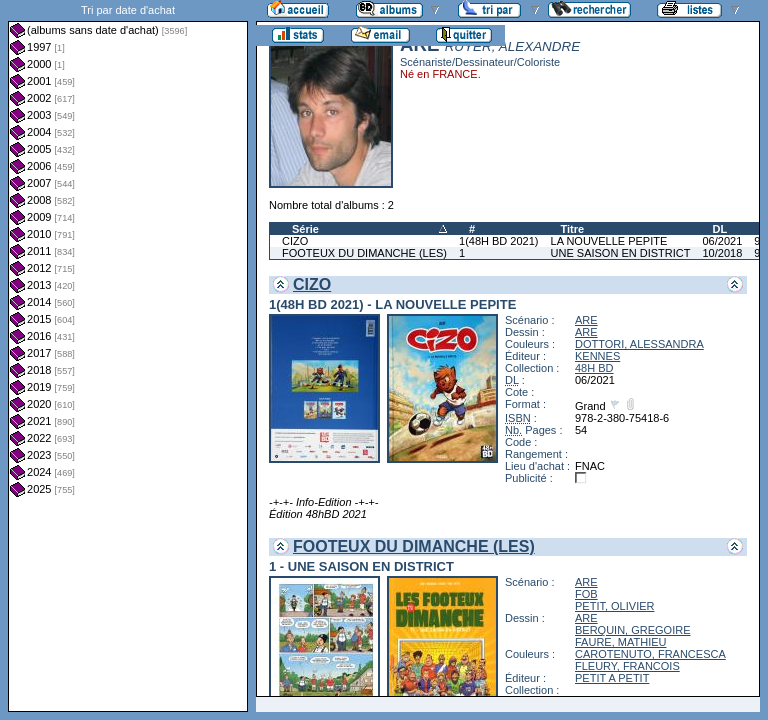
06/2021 (722, 241)
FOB (586, 594)
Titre (573, 229)
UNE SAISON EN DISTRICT (621, 253)
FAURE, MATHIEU (620, 642)
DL (719, 229)
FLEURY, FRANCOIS (627, 666)
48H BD (594, 368)
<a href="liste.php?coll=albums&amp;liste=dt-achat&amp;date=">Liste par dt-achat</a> (128, 356)
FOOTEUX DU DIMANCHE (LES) (364, 253)
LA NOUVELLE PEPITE (609, 241)
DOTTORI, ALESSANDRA (639, 344)
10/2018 (722, 253)
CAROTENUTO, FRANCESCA (650, 654)
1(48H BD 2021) (499, 241)
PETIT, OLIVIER (614, 606)
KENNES (597, 356)
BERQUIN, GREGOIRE (633, 630)
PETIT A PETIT (612, 678)
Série (305, 229)
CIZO (295, 241)
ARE (586, 320)
